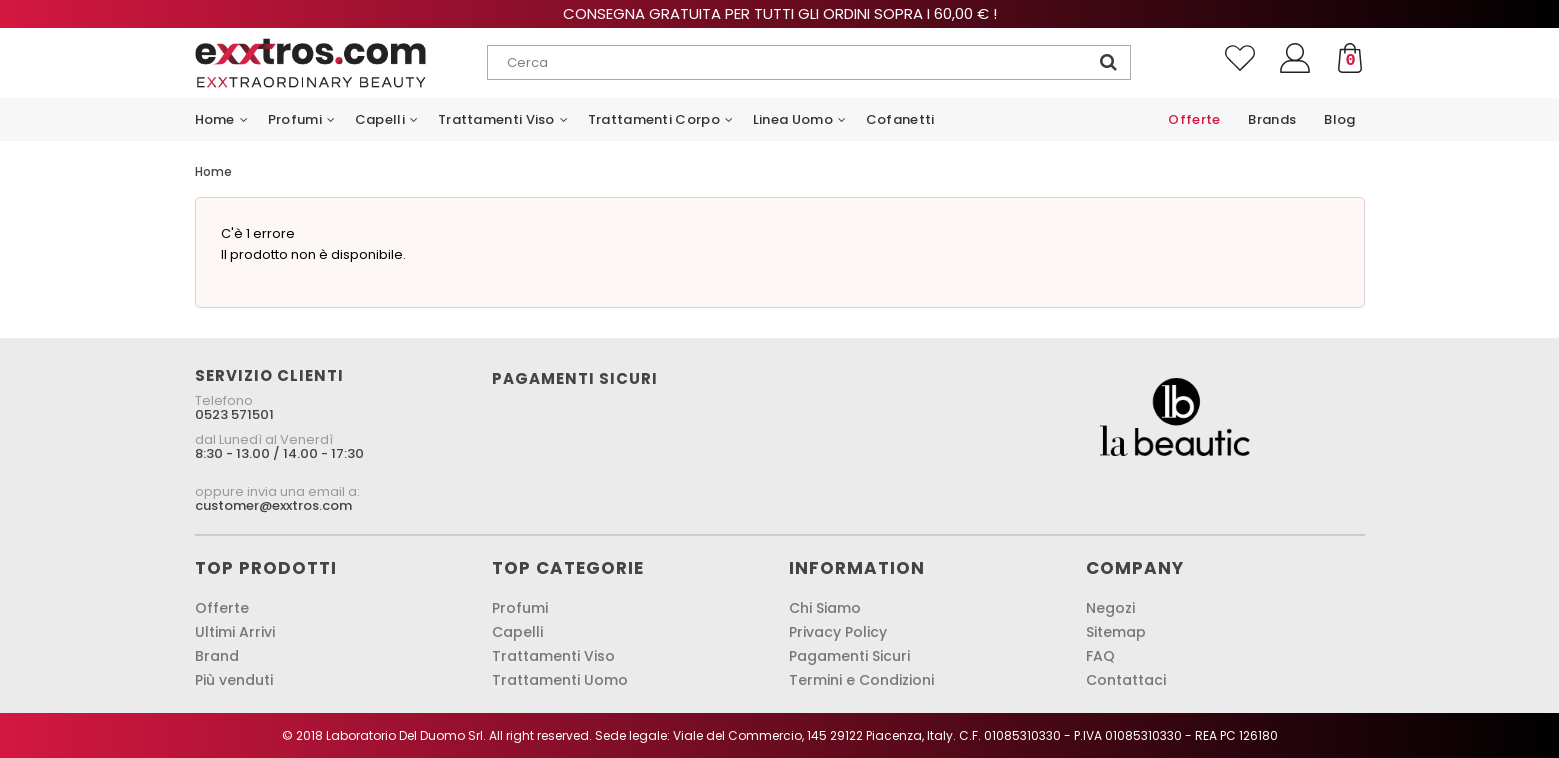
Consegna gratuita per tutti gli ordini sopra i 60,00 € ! (780, 13)
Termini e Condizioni (861, 680)
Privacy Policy (838, 632)
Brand (217, 656)
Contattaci (1126, 680)
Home (213, 171)
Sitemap (1116, 632)
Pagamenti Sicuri (849, 656)
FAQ (1100, 656)
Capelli (517, 632)
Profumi (520, 608)
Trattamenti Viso (553, 656)
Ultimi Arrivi (235, 632)
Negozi (1110, 608)
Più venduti (234, 680)
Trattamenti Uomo (560, 680)
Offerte (222, 608)
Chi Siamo (825, 608)
